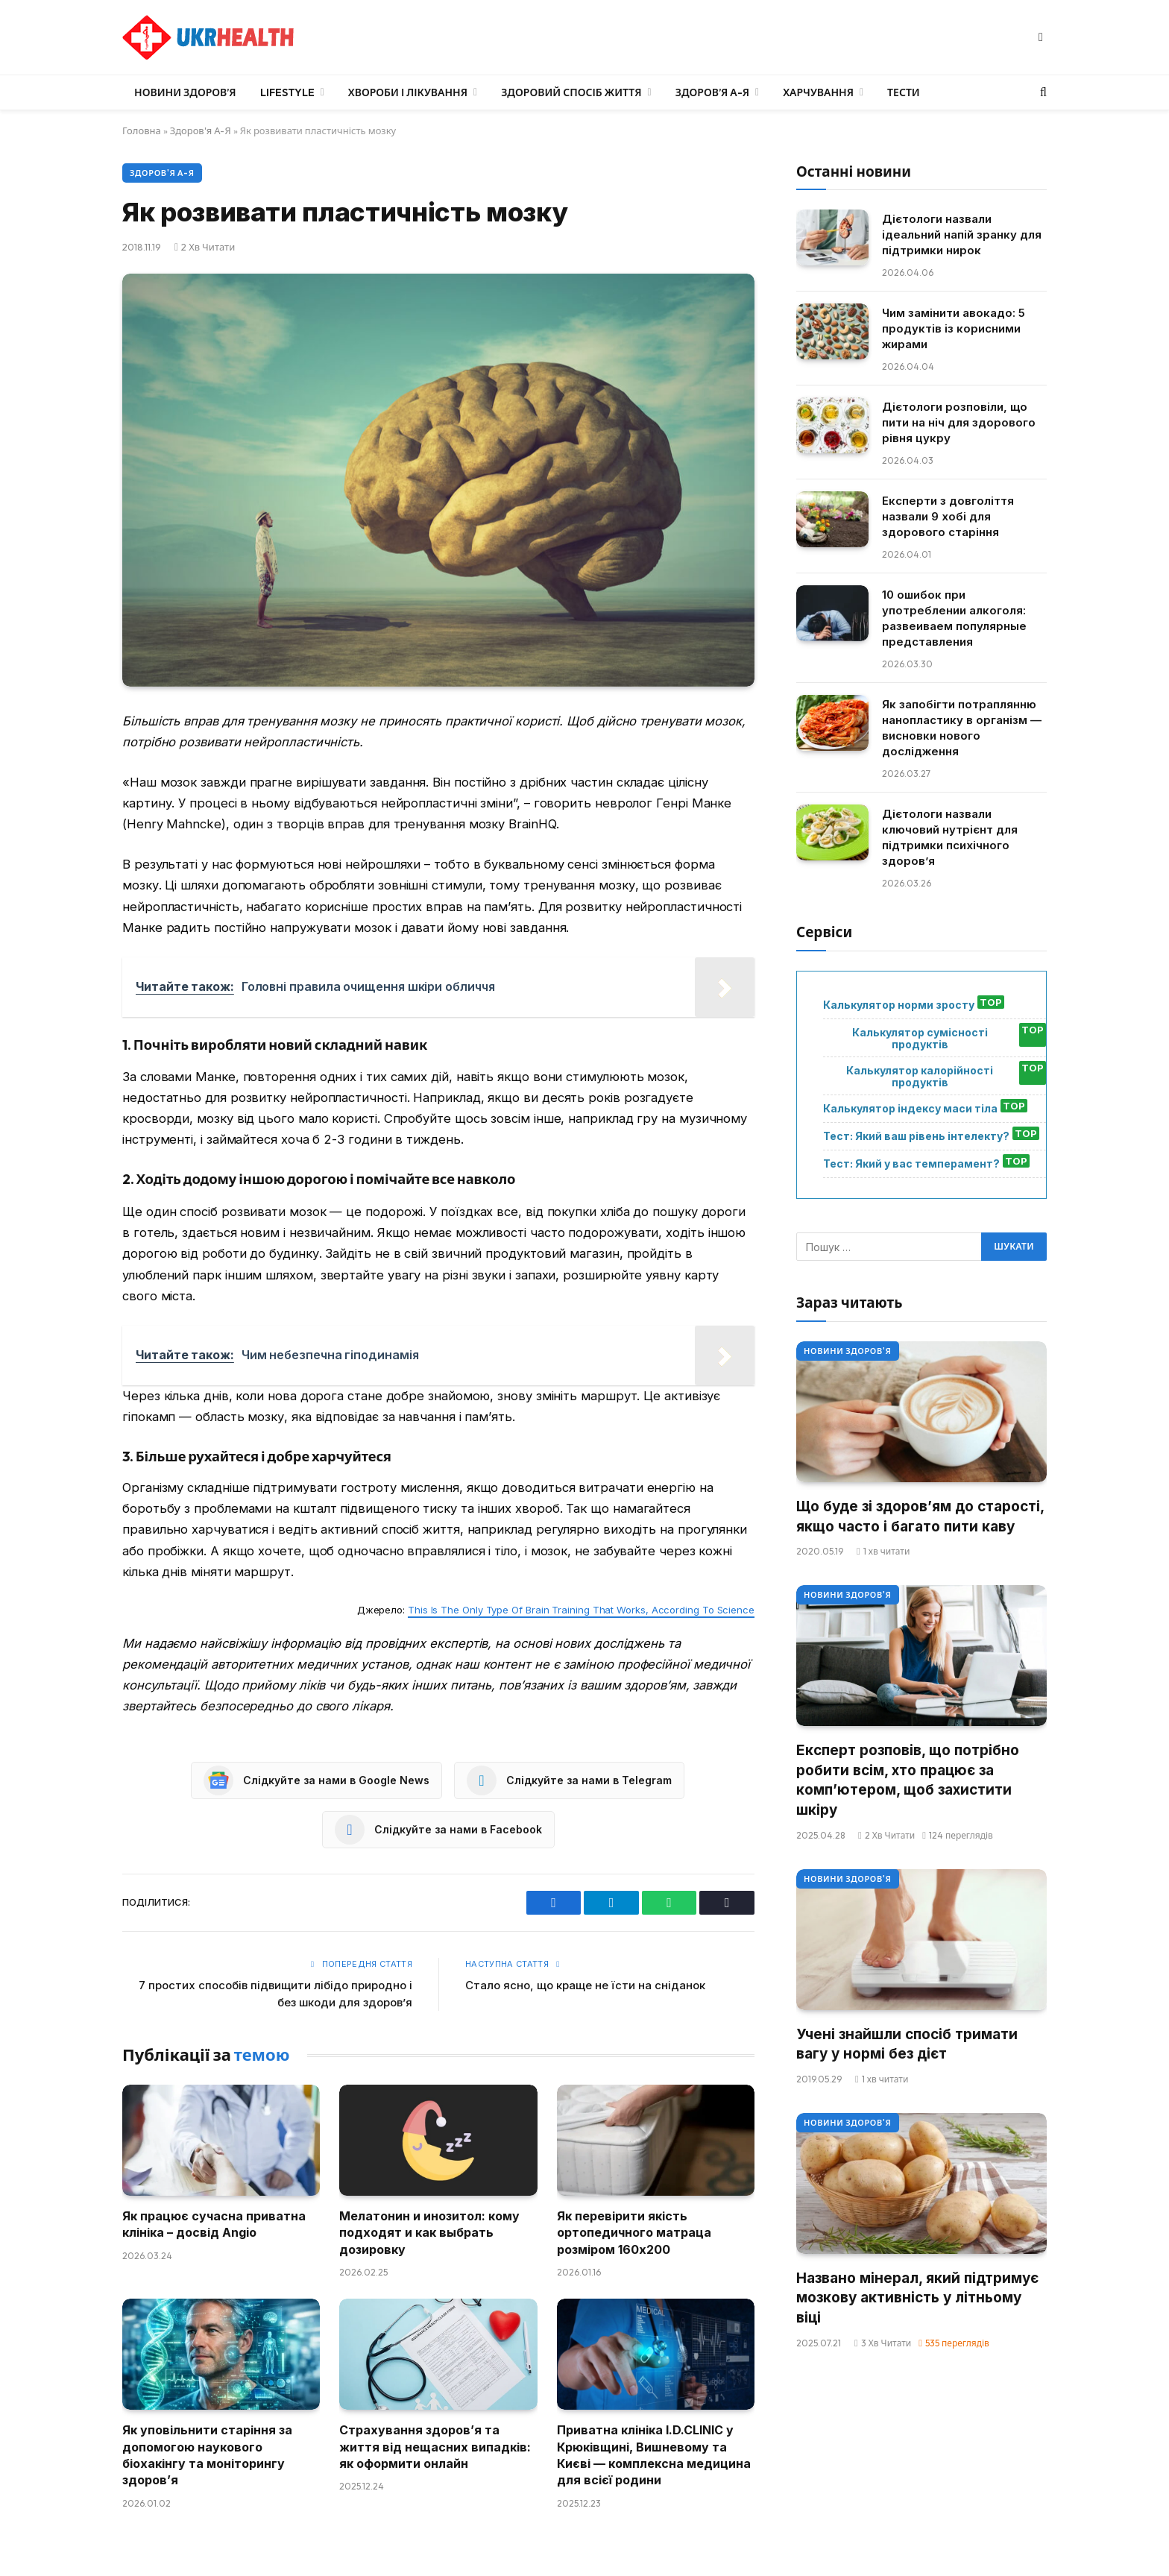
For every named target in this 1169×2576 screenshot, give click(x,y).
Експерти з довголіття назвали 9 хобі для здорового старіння (948, 516)
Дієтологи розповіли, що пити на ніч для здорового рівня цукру (959, 422)
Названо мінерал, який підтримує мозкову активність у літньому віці (917, 2298)
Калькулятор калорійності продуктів (919, 1077)
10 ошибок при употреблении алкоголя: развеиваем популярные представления (954, 618)
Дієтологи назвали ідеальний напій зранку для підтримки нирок (962, 234)
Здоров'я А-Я (200, 130)
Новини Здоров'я (848, 1351)
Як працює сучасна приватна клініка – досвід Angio (214, 2224)
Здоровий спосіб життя (571, 92)
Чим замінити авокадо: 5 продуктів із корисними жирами (953, 328)
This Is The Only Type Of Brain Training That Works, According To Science (581, 1610)
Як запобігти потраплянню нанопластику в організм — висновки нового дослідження (962, 727)
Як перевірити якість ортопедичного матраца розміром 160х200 (634, 2232)
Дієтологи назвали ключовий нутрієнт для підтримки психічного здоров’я (950, 837)
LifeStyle (287, 92)
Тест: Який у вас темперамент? (911, 1164)
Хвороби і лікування (407, 92)
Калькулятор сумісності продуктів (920, 1039)
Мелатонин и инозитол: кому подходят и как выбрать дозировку (429, 2232)
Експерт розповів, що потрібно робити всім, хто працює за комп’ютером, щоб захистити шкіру (907, 1780)
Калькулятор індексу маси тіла (910, 1109)
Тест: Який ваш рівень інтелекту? (916, 1136)
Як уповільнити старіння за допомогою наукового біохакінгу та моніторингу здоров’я (207, 2454)
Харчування (818, 92)
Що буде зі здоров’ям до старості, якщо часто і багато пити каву (920, 1516)
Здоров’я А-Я (712, 92)
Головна (141, 130)
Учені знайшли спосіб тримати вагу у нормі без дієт (907, 2044)
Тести (903, 92)
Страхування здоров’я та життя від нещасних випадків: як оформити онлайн (435, 2446)
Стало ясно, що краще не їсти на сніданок (585, 1985)
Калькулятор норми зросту (898, 1005)
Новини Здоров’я (185, 92)
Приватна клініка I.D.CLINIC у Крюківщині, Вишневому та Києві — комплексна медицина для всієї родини (654, 2454)
